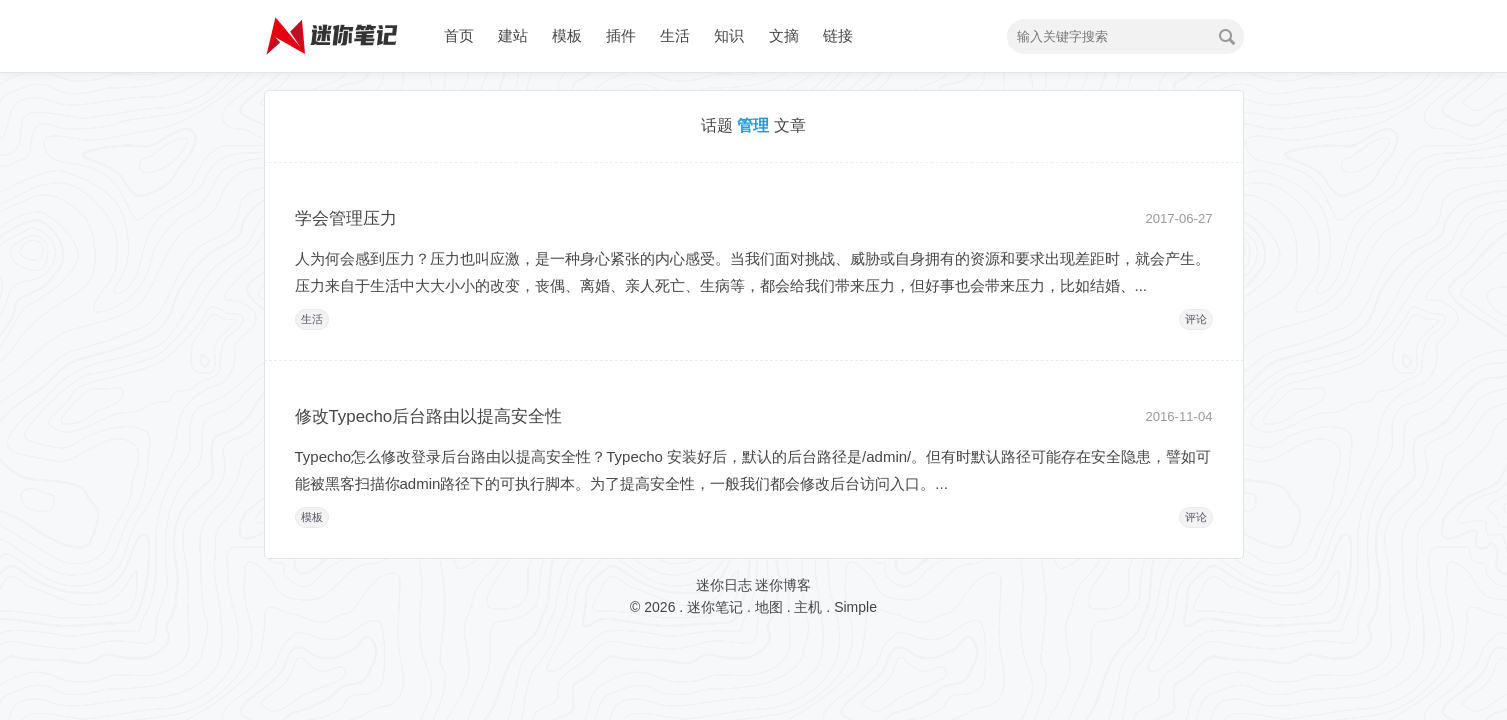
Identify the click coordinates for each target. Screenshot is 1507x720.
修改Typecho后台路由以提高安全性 (429, 416)
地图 (769, 607)
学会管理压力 (346, 218)
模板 (567, 35)
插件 (621, 35)
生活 (675, 35)
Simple (855, 607)
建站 (513, 35)
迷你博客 (783, 585)
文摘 (784, 35)
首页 (459, 35)
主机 (808, 607)
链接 (838, 35)
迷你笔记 (715, 607)
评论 (1196, 319)
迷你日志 (724, 585)
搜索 (1227, 37)
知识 (729, 35)
